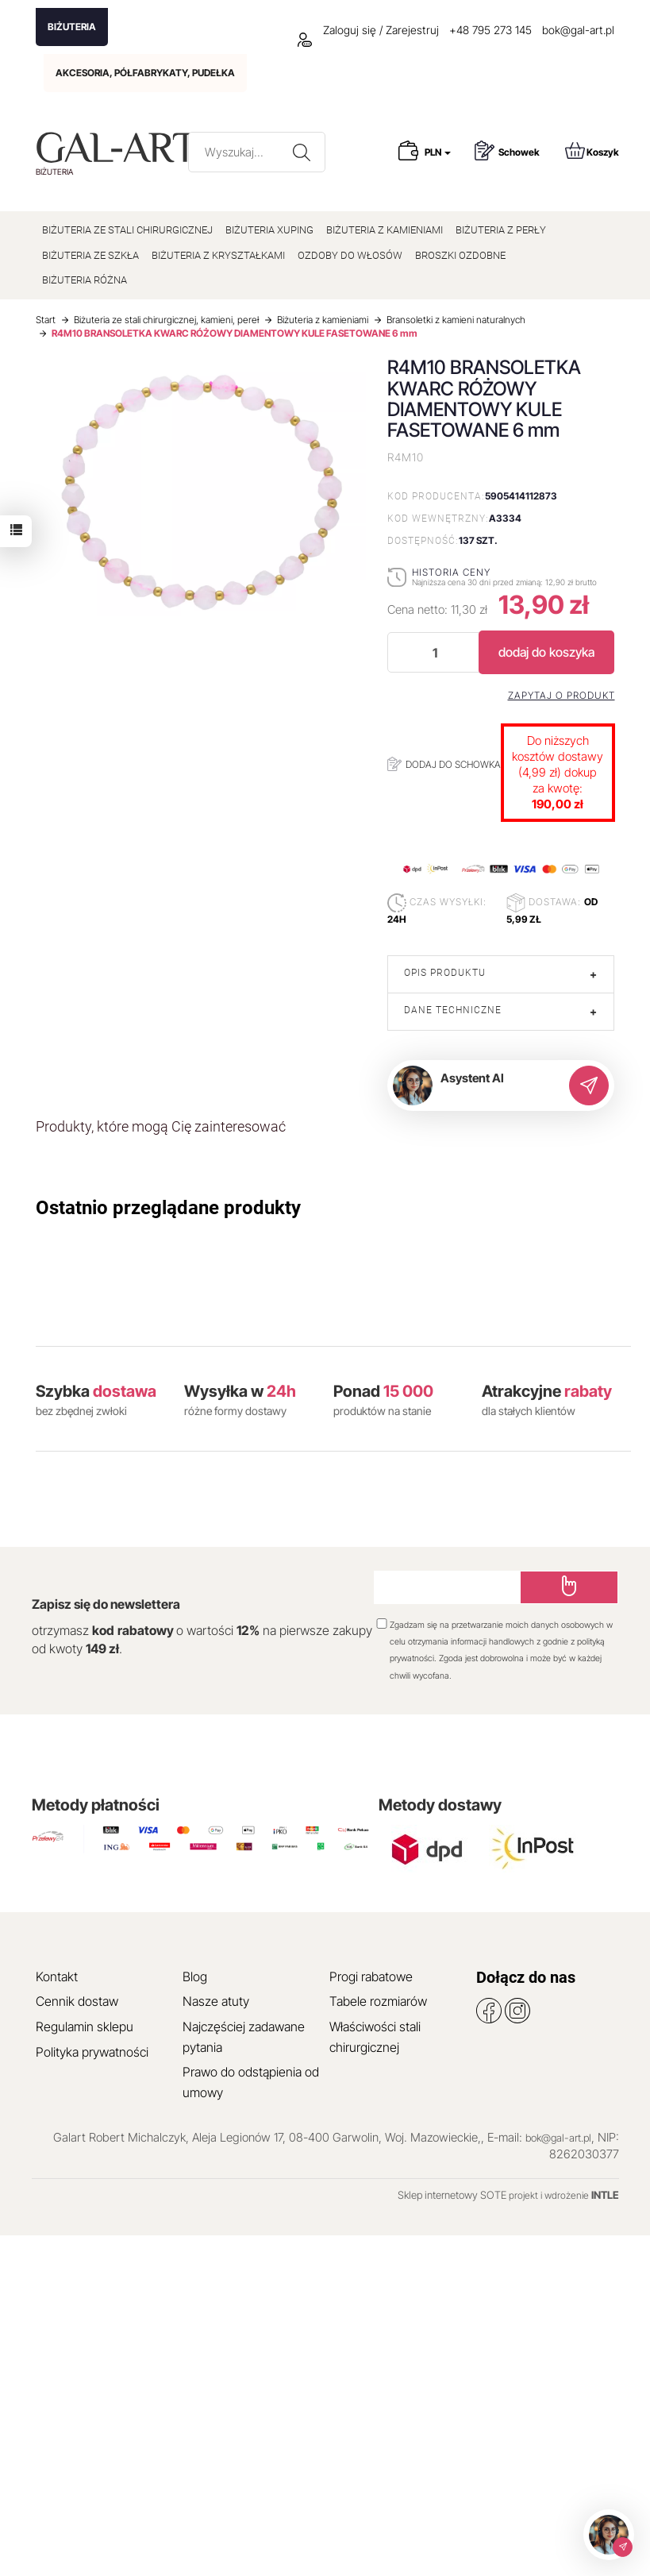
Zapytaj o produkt (561, 695)
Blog (195, 1976)
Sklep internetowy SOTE (452, 2194)
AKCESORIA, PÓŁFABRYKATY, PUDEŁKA (145, 73)
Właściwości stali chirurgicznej (375, 2037)
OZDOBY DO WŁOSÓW (350, 255)
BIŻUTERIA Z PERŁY (501, 230)
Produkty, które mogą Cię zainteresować (161, 1126)
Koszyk (592, 150)
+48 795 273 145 (490, 30)
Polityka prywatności (92, 2052)
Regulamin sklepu (84, 2026)
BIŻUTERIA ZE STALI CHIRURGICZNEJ (127, 230)
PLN (438, 152)
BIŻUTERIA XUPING (269, 230)
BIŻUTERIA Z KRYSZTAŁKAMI (218, 255)
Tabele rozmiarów (378, 2001)
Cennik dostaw (77, 2001)
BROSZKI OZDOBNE (460, 255)
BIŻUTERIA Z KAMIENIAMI (384, 230)
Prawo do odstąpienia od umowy (251, 2082)
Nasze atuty (216, 2001)
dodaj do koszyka (546, 652)
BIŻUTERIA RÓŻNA (84, 280)
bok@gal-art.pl (578, 30)
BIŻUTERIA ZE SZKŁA (90, 255)
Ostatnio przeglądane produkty (168, 1208)
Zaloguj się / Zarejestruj (368, 30)
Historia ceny (451, 572)
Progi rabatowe (371, 1976)
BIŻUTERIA (72, 27)
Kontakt (57, 1976)
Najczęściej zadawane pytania (244, 2037)
